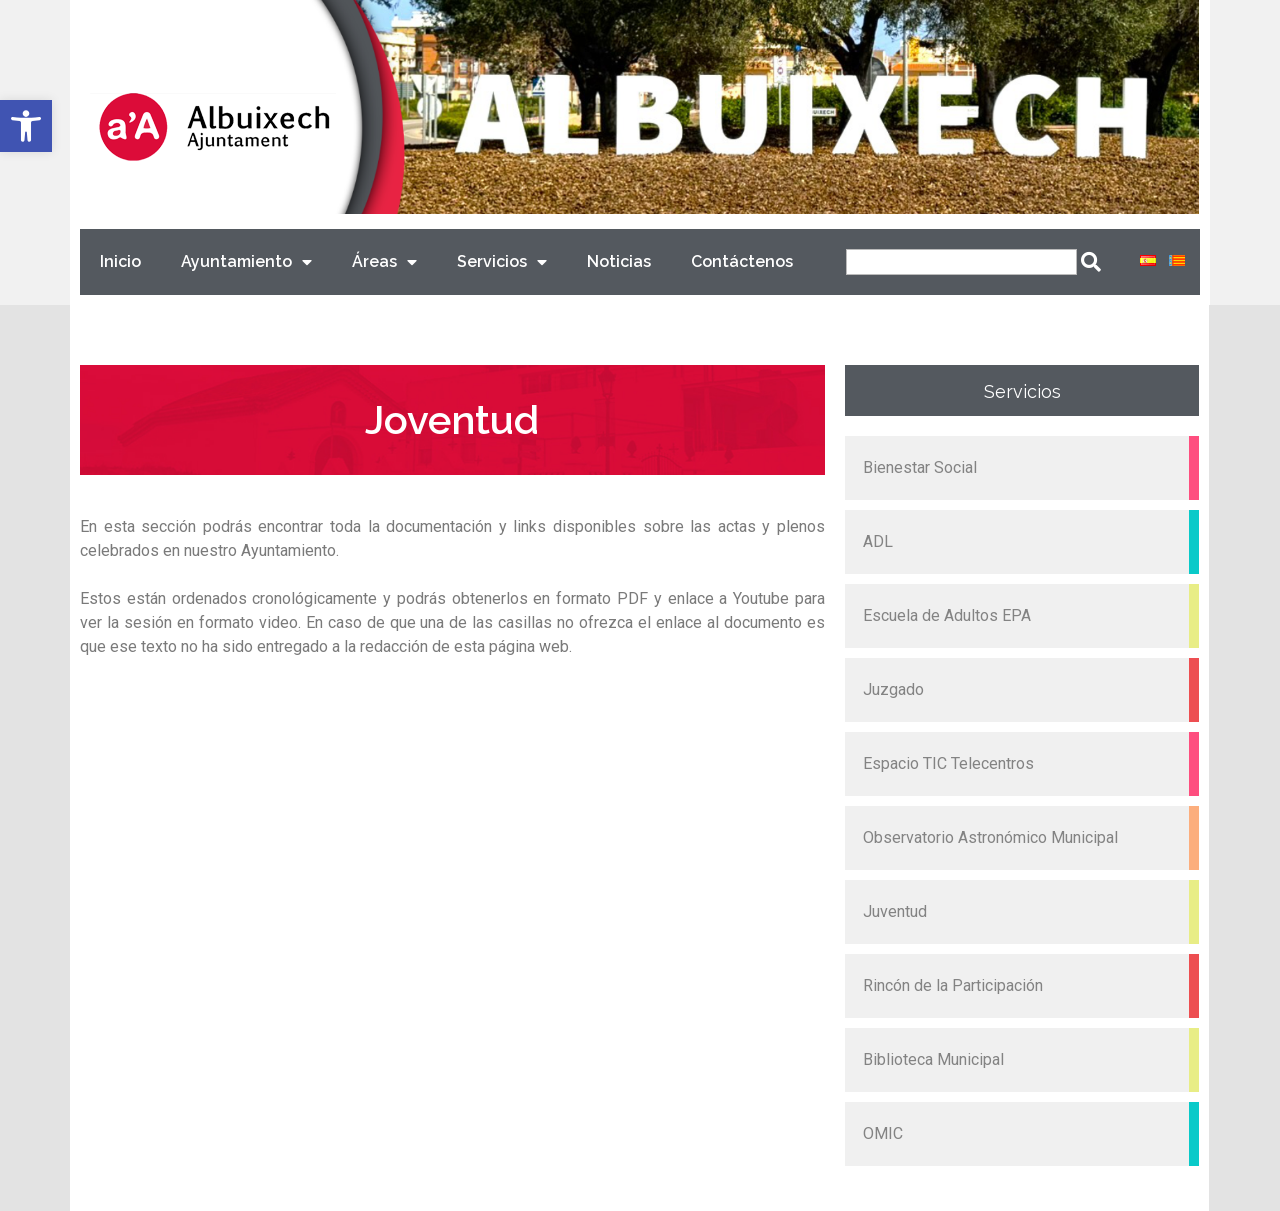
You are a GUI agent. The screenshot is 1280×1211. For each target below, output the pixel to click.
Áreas (384, 262)
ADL (878, 541)
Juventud (895, 911)
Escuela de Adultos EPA (947, 615)
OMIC (883, 1133)
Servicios (502, 262)
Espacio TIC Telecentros (948, 763)
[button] (26, 126)
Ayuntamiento (246, 262)
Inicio (120, 261)
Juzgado (893, 689)
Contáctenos (742, 261)
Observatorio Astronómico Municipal (990, 837)
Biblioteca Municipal (933, 1059)
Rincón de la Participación (953, 985)
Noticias (619, 261)
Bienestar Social (920, 467)
